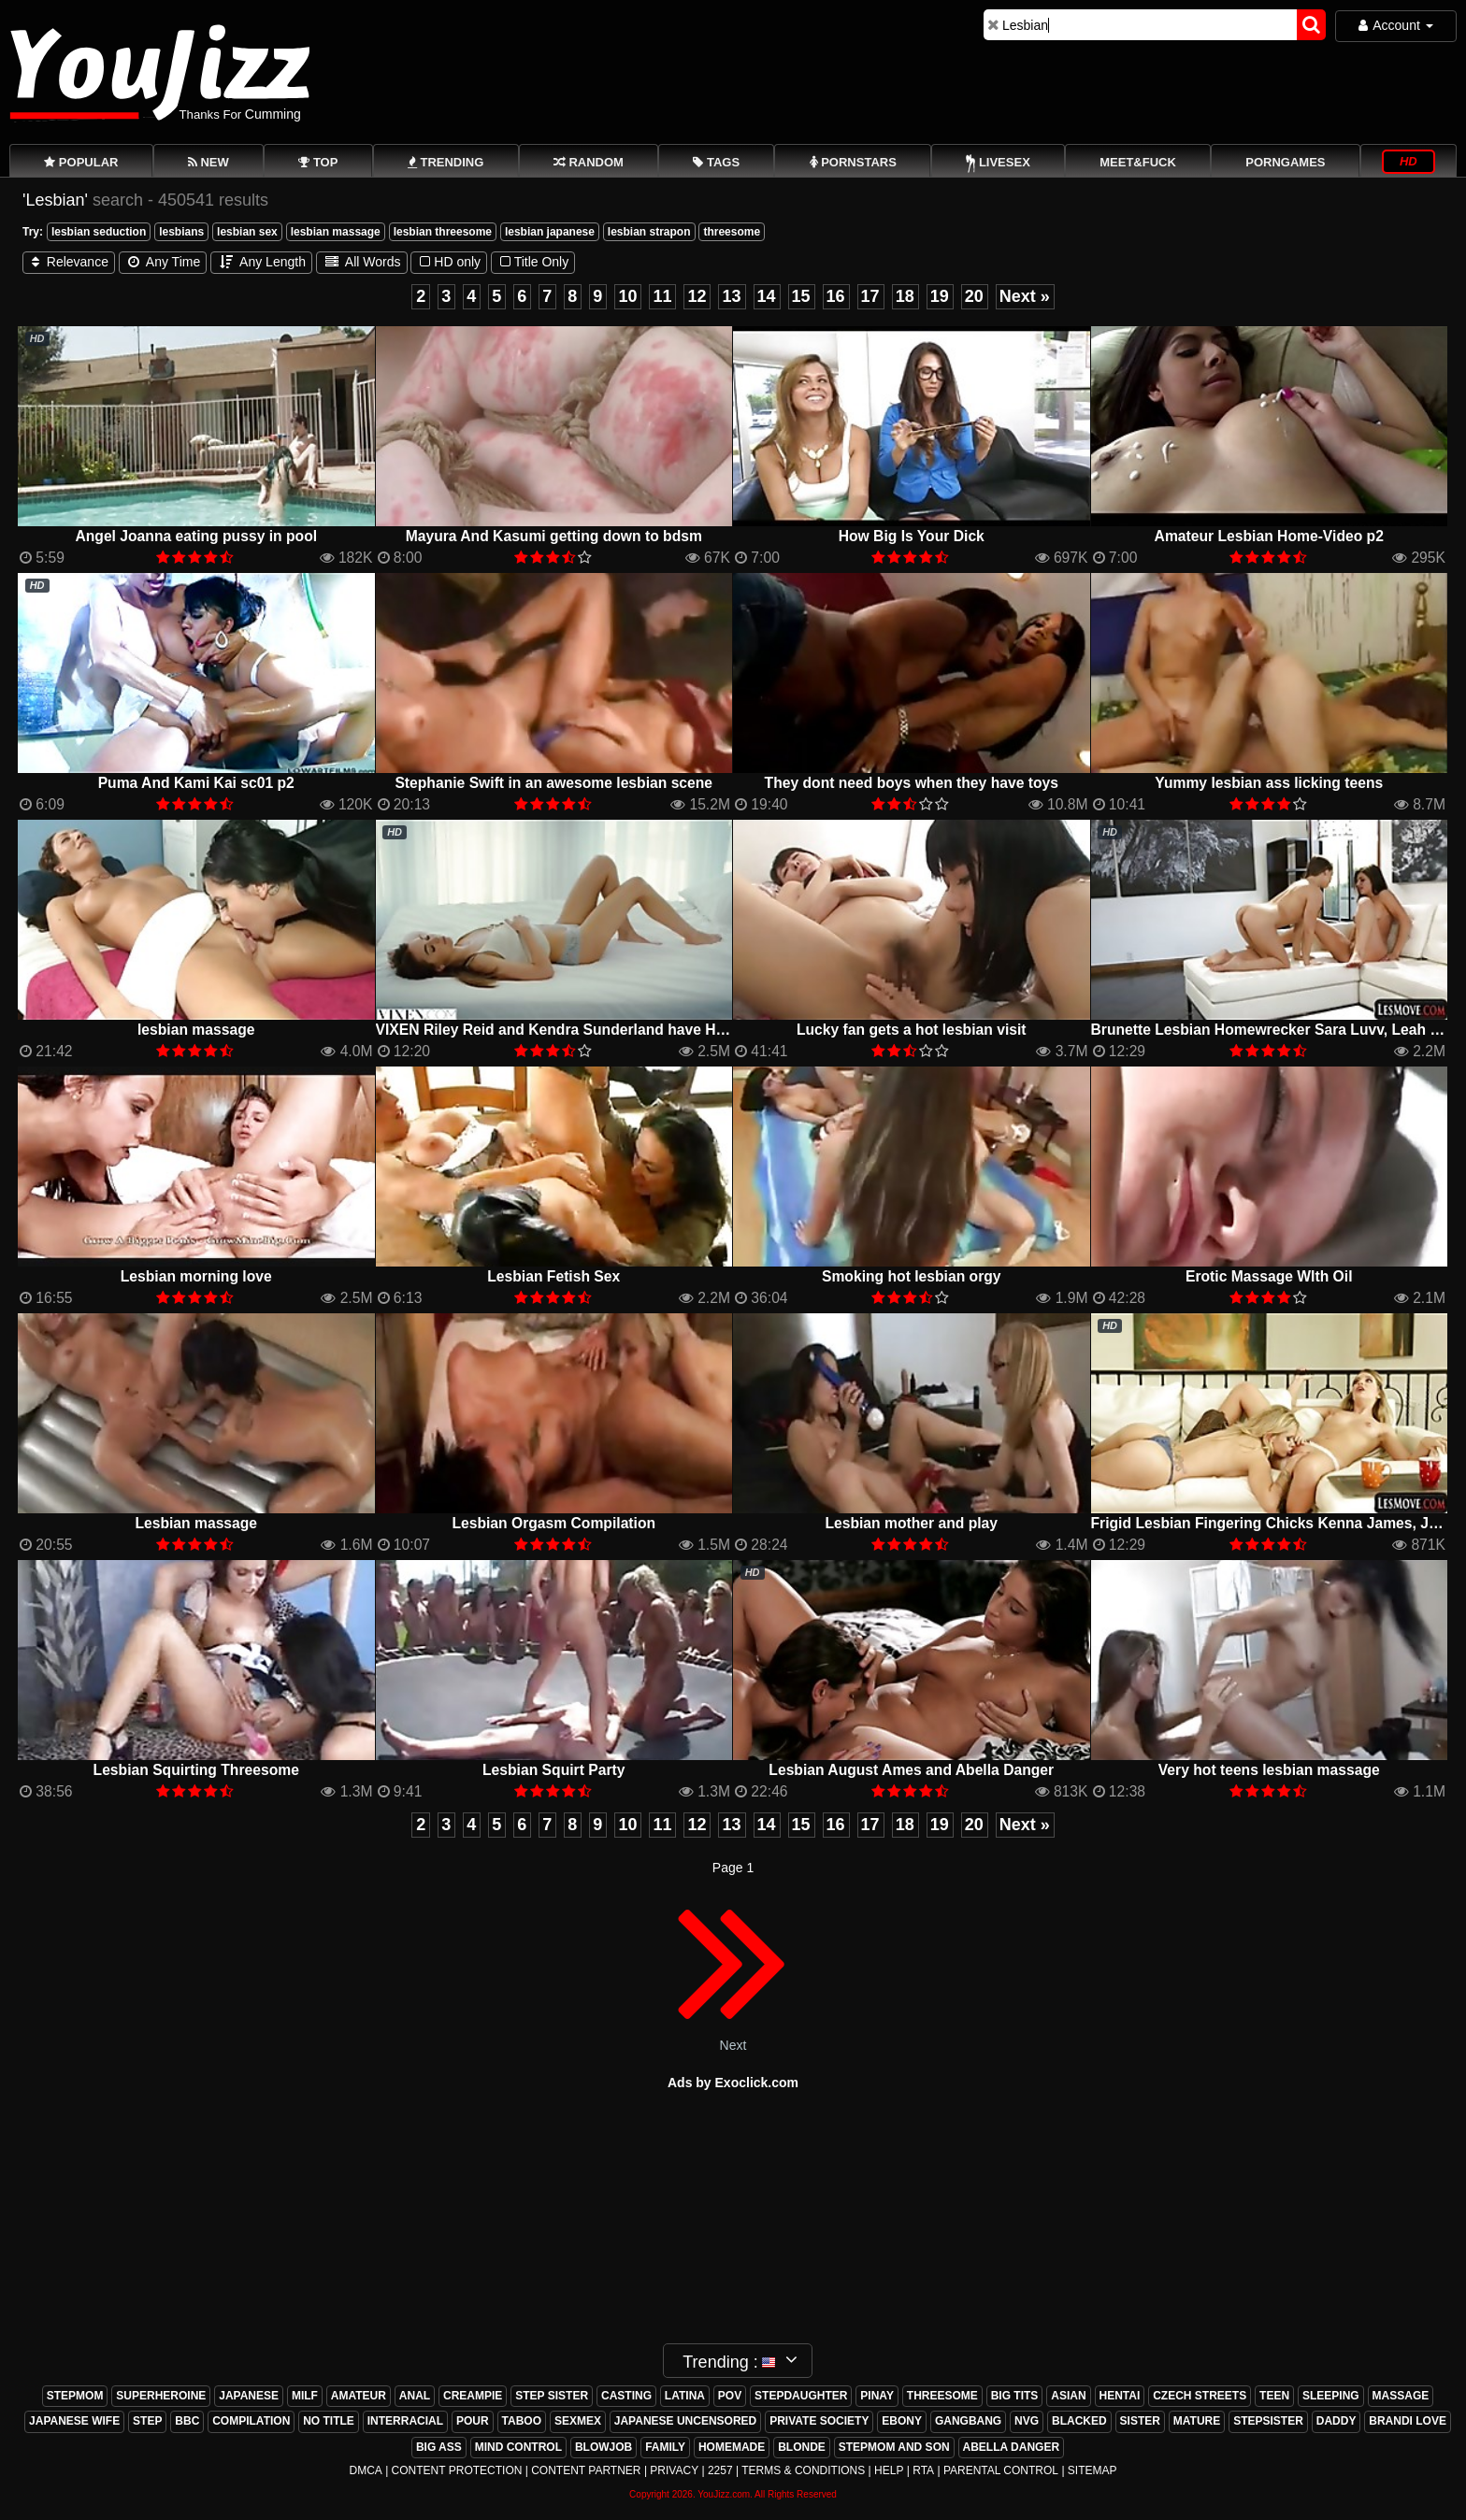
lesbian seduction (98, 231)
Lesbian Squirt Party (553, 1770)
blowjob (603, 2447)
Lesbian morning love (196, 1276)
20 (974, 296)
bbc (187, 2420)
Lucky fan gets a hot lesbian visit (912, 1030)
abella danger (1011, 2447)
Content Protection (457, 2470)
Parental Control (1000, 2470)
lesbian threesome (443, 231)
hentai (1120, 2395)
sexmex (577, 2420)
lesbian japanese (550, 231)
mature (1196, 2420)
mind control (518, 2447)
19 (939, 296)
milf (305, 2395)
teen (1274, 2395)
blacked (1079, 2420)
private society (819, 2420)
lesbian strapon (649, 231)
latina (685, 2395)
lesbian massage (336, 231)
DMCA (365, 2470)
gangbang (968, 2420)
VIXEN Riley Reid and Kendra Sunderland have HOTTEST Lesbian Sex (620, 1030)
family (665, 2447)
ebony (902, 2420)
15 (801, 296)
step (147, 2420)
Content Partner (585, 2470)
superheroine (161, 2395)
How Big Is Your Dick (912, 536)
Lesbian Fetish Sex (553, 1276)
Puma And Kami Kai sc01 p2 (196, 783)
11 (662, 296)
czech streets (1199, 2395)
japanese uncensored (685, 2420)
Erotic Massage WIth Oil (1269, 1276)
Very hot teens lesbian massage (1269, 1770)
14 (766, 296)
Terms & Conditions (803, 2470)
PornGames (1285, 162)
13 (731, 296)
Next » (1024, 296)
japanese (249, 2395)
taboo (521, 2420)
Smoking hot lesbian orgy (911, 1276)
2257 (720, 2470)
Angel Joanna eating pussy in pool (196, 536)
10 (627, 296)
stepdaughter (801, 2395)
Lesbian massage (196, 1523)
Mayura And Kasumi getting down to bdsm (554, 536)
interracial (405, 2420)
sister (1140, 2420)
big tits (1015, 2395)
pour (472, 2420)
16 (835, 296)
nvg (1026, 2420)
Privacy (674, 2470)
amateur (358, 2395)
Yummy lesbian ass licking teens (1269, 783)
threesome (731, 231)
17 (870, 296)
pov (729, 2395)
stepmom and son (894, 2447)
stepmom (75, 2395)
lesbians (181, 231)
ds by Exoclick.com (737, 2082)
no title (328, 2420)
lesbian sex (247, 231)
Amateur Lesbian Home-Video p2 (1269, 536)
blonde (802, 2447)
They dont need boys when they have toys (911, 783)
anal (414, 2395)
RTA (923, 2470)
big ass (439, 2447)
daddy (1336, 2420)
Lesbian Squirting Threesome (196, 1770)
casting (626, 2395)
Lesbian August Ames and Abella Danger (911, 1770)
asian (1068, 2395)
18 (905, 296)
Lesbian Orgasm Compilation (553, 1523)
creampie (472, 2395)
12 (696, 296)
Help (888, 2470)
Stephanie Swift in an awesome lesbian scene (553, 783)
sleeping (1330, 2395)
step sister (551, 2395)
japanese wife (74, 2420)
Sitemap (1092, 2470)
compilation (251, 2420)
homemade (731, 2447)
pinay (877, 2395)
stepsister (1268, 2420)
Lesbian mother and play (911, 1523)
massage (1401, 2395)
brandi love (1407, 2420)
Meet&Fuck (1138, 162)
